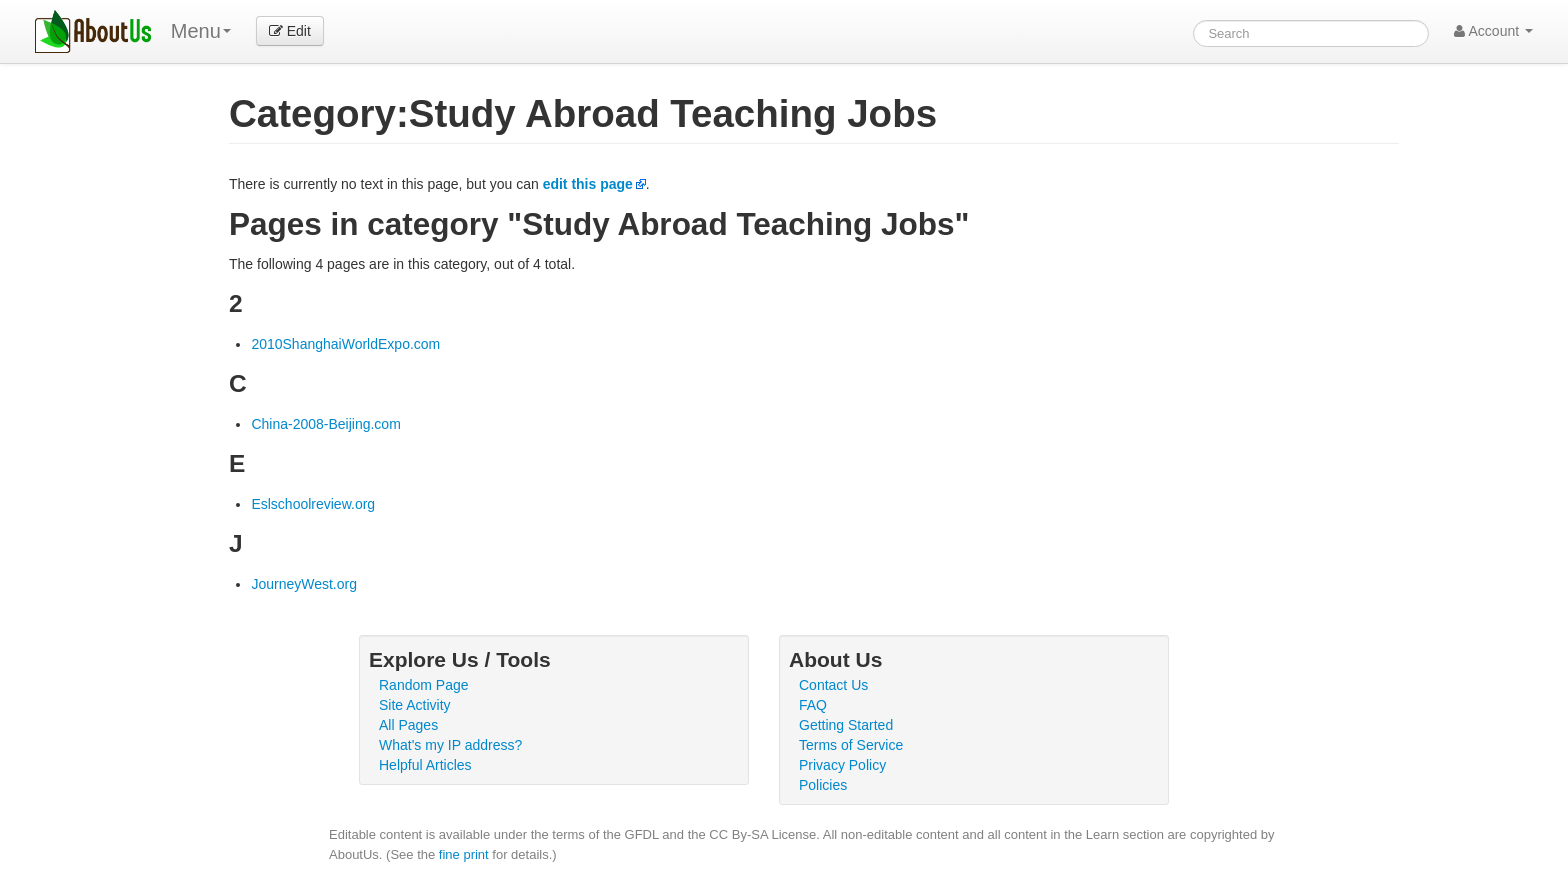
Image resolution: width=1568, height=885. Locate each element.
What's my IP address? (450, 745)
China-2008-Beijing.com (325, 424)
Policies (823, 785)
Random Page (424, 685)
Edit (290, 31)
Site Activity (415, 705)
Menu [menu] (201, 31)
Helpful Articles (425, 765)
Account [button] (1493, 31)
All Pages (408, 725)
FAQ (813, 705)
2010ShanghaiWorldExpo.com (345, 344)
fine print (464, 854)
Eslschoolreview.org (313, 504)
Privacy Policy (842, 765)
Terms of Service (851, 745)
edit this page (588, 184)
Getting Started (846, 725)
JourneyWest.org (304, 584)
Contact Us (833, 685)
